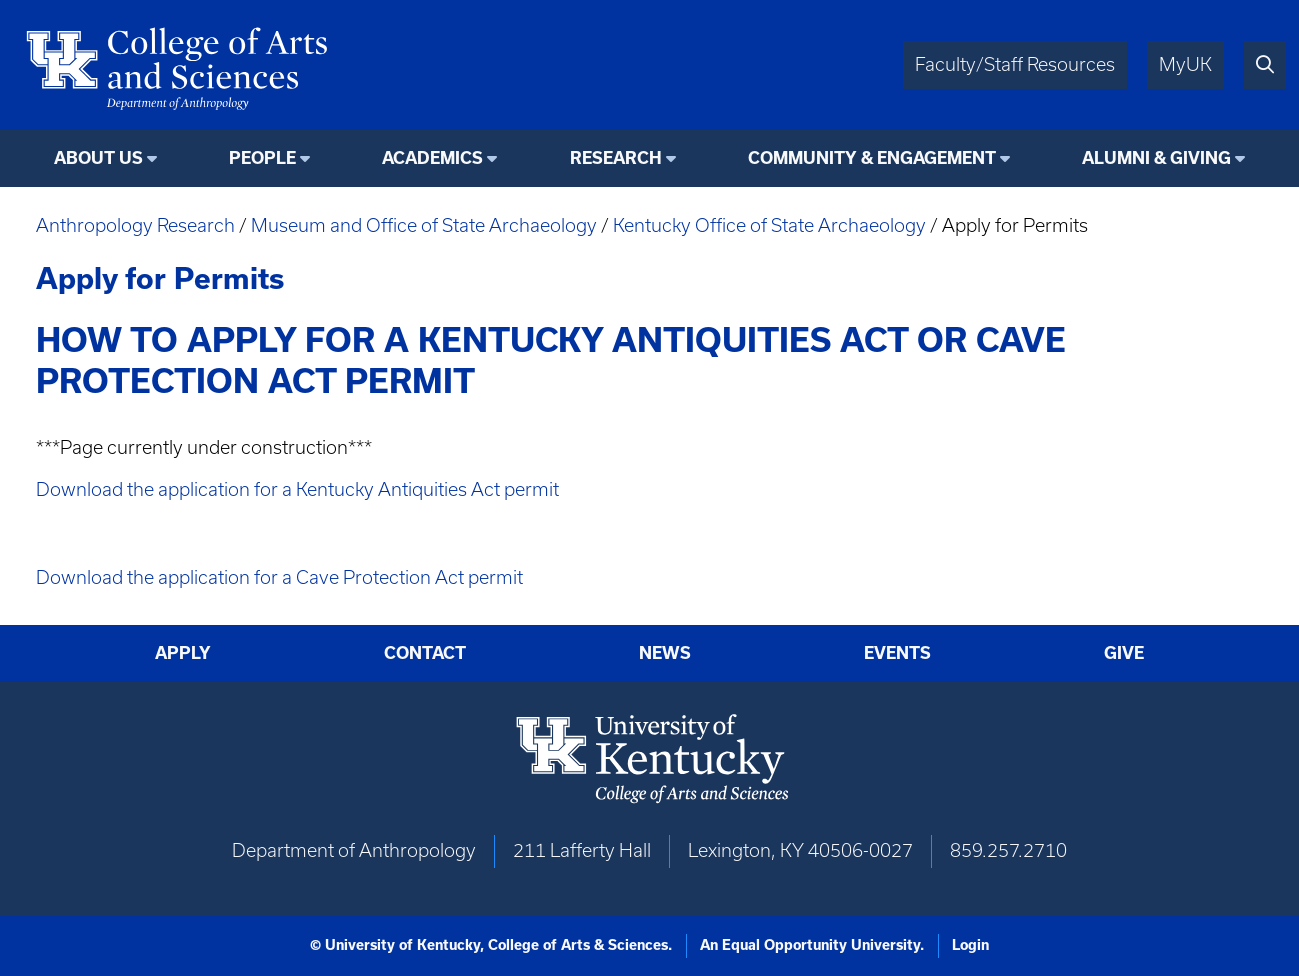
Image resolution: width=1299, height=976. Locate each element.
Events (897, 652)
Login (970, 945)
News (665, 652)
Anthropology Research (135, 225)
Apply (183, 652)
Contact (425, 652)
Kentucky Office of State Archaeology (769, 225)
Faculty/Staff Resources (1015, 64)
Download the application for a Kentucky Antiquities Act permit (297, 489)
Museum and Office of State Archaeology (424, 225)
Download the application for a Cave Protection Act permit (279, 577)
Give (1124, 652)
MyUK (1185, 64)
